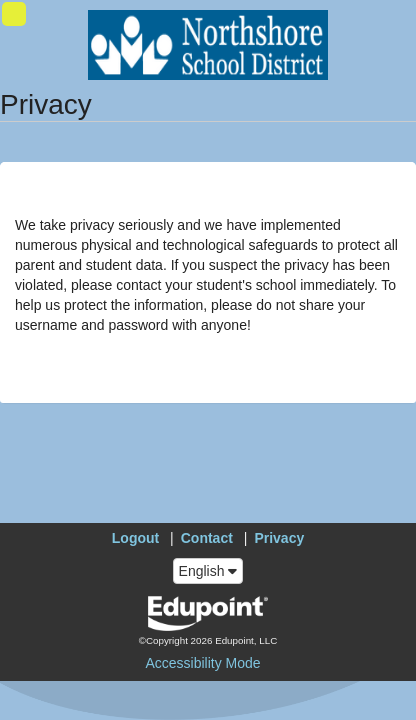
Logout (135, 538)
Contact (207, 538)
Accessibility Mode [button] (202, 663)
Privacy (279, 538)
